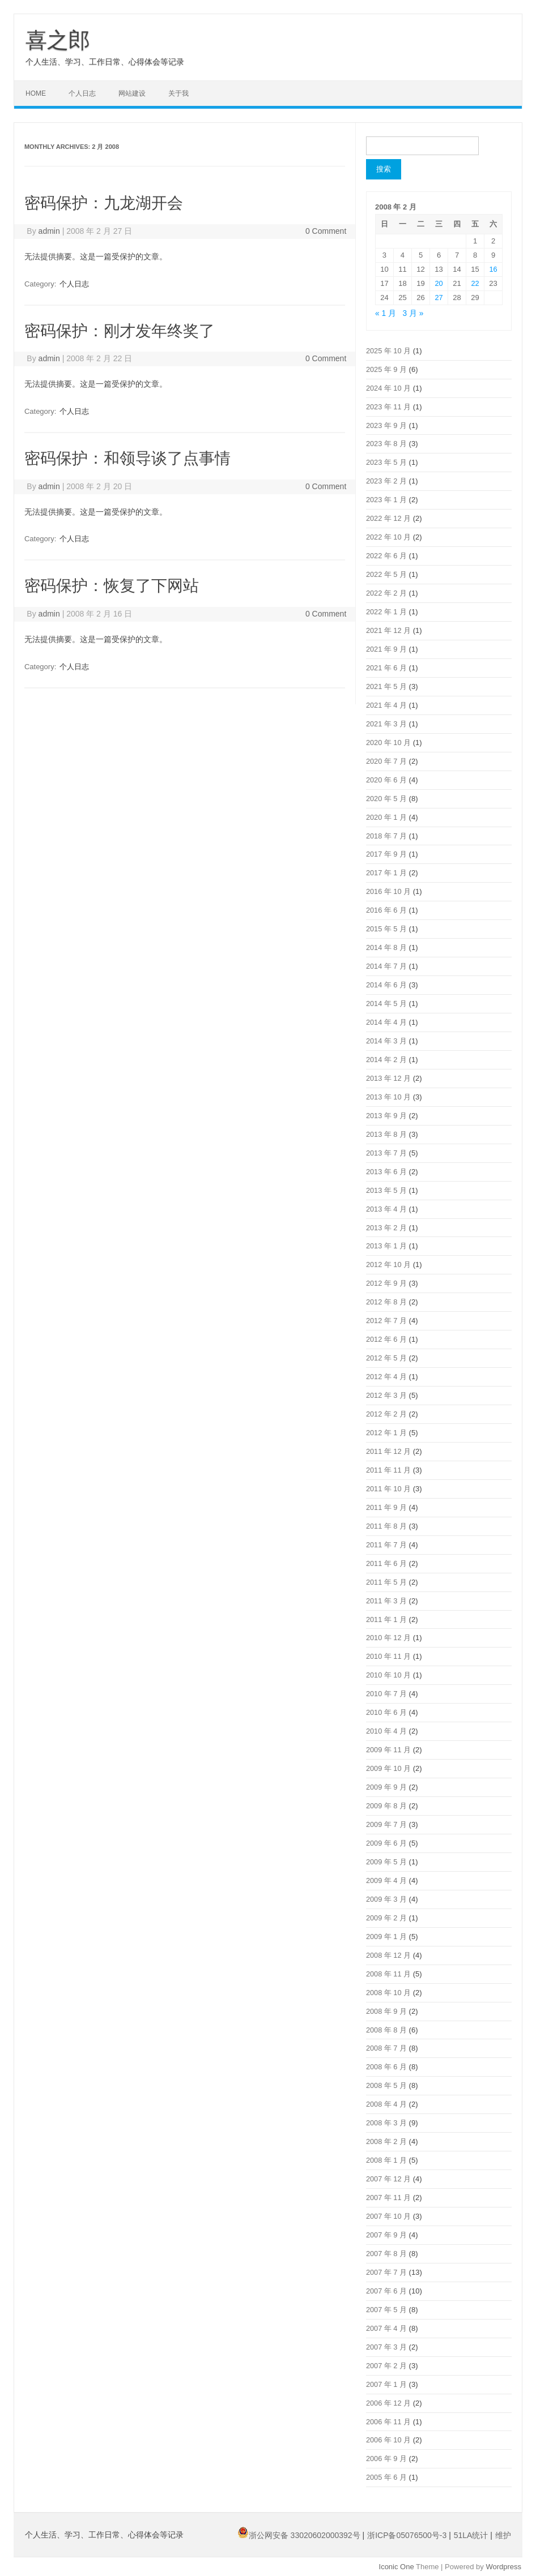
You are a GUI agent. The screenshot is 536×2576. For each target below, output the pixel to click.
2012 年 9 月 (386, 1283)
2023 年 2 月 (386, 481)
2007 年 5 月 (386, 2309)
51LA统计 (472, 2535)
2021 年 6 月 (386, 668)
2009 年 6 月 (386, 1843)
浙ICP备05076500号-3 (408, 2535)
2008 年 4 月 (386, 2104)
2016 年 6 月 (386, 910)
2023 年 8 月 (386, 443)
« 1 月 (385, 313)
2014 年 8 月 (386, 947)
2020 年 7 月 (386, 761)
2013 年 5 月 (386, 1190)
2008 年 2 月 (386, 2141)
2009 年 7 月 (386, 1824)
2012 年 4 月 (386, 1376)
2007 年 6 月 (386, 2291)
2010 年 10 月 (388, 1675)
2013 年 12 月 (388, 1078)
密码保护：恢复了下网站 (111, 585)
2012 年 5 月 (386, 1358)
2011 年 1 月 (386, 1619)
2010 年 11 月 (388, 1656)
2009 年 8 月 (386, 1806)
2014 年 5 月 (386, 1003)
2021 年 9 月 (386, 649)
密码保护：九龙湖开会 (103, 203)
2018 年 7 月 (386, 836)
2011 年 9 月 (386, 1507)
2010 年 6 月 (386, 1712)
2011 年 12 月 (388, 1451)
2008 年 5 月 (386, 2085)
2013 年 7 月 (386, 1153)
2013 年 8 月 (386, 1134)
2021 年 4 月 (386, 705)
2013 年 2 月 (386, 1227)
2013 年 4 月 (386, 1209)
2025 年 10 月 (388, 350)
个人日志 (82, 93)
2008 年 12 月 (388, 1955)
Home (35, 93)
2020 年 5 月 (386, 798)
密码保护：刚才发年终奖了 (119, 331)
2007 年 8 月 (386, 2253)
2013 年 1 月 (386, 1246)
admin (49, 231)
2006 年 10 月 (388, 2440)
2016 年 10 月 (388, 891)
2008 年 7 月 (386, 2048)
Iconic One (396, 2566)
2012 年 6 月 (386, 1339)
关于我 (178, 93)
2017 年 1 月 (386, 872)
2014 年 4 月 (386, 1022)
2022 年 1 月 (386, 611)
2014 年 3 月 (386, 1041)
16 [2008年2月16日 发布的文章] (493, 269)
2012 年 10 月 (388, 1264)
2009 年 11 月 (388, 1749)
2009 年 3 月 (386, 1899)
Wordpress (503, 2566)
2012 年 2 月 (386, 1414)
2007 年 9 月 (386, 2235)
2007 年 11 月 (388, 2197)
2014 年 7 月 (386, 966)
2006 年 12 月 (388, 2403)
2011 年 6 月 (386, 1563)
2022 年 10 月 (388, 537)
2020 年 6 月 (386, 780)
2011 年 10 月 (388, 1488)
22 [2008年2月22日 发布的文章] (475, 283)
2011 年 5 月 (386, 1582)
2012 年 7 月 (386, 1320)
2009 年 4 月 (386, 1880)
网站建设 (132, 93)
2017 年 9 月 (386, 854)
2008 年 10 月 (388, 1992)
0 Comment (325, 231)
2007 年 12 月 (388, 2179)
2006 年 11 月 (388, 2421)
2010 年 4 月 (386, 1731)
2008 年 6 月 (386, 2066)
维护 (503, 2535)
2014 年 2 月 (386, 1059)
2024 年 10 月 (388, 388)
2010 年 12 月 (388, 1637)
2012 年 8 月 (386, 1302)
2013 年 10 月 (388, 1097)
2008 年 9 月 (386, 2011)
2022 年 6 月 (386, 555)
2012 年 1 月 (386, 1432)
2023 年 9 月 (386, 425)
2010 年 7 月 (386, 1693)
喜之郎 (57, 40)
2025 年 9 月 (386, 369)
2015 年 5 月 (386, 929)
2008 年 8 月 (386, 2030)
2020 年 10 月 (388, 742)
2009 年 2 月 (386, 1918)
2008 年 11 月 (388, 1974)
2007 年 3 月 (386, 2347)
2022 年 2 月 (386, 593)
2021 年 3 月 (386, 724)
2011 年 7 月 (386, 1545)
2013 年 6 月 (386, 1171)
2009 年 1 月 (386, 1936)
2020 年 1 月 (386, 817)
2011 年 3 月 (386, 1601)
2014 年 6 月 (386, 985)
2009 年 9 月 (386, 1787)
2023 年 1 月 (386, 499)
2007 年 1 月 (386, 2384)
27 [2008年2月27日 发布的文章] (439, 297)
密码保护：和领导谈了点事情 (127, 458)
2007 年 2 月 (386, 2365)
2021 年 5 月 (386, 686)
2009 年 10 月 (388, 1768)
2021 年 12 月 (388, 630)
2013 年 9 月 (386, 1115)
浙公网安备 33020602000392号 (300, 2535)
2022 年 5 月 (386, 574)
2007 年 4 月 (386, 2328)
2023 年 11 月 (388, 407)
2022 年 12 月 (388, 518)
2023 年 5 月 (386, 462)
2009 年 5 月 (386, 1862)
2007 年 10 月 (388, 2216)
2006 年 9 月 (386, 2458)
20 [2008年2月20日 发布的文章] (439, 283)
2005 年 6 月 (386, 2477)
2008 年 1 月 (386, 2160)
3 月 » (413, 313)
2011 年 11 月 (388, 1470)
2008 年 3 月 (386, 2123)
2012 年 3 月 (386, 1395)
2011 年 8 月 (386, 1526)
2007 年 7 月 (386, 2272)
